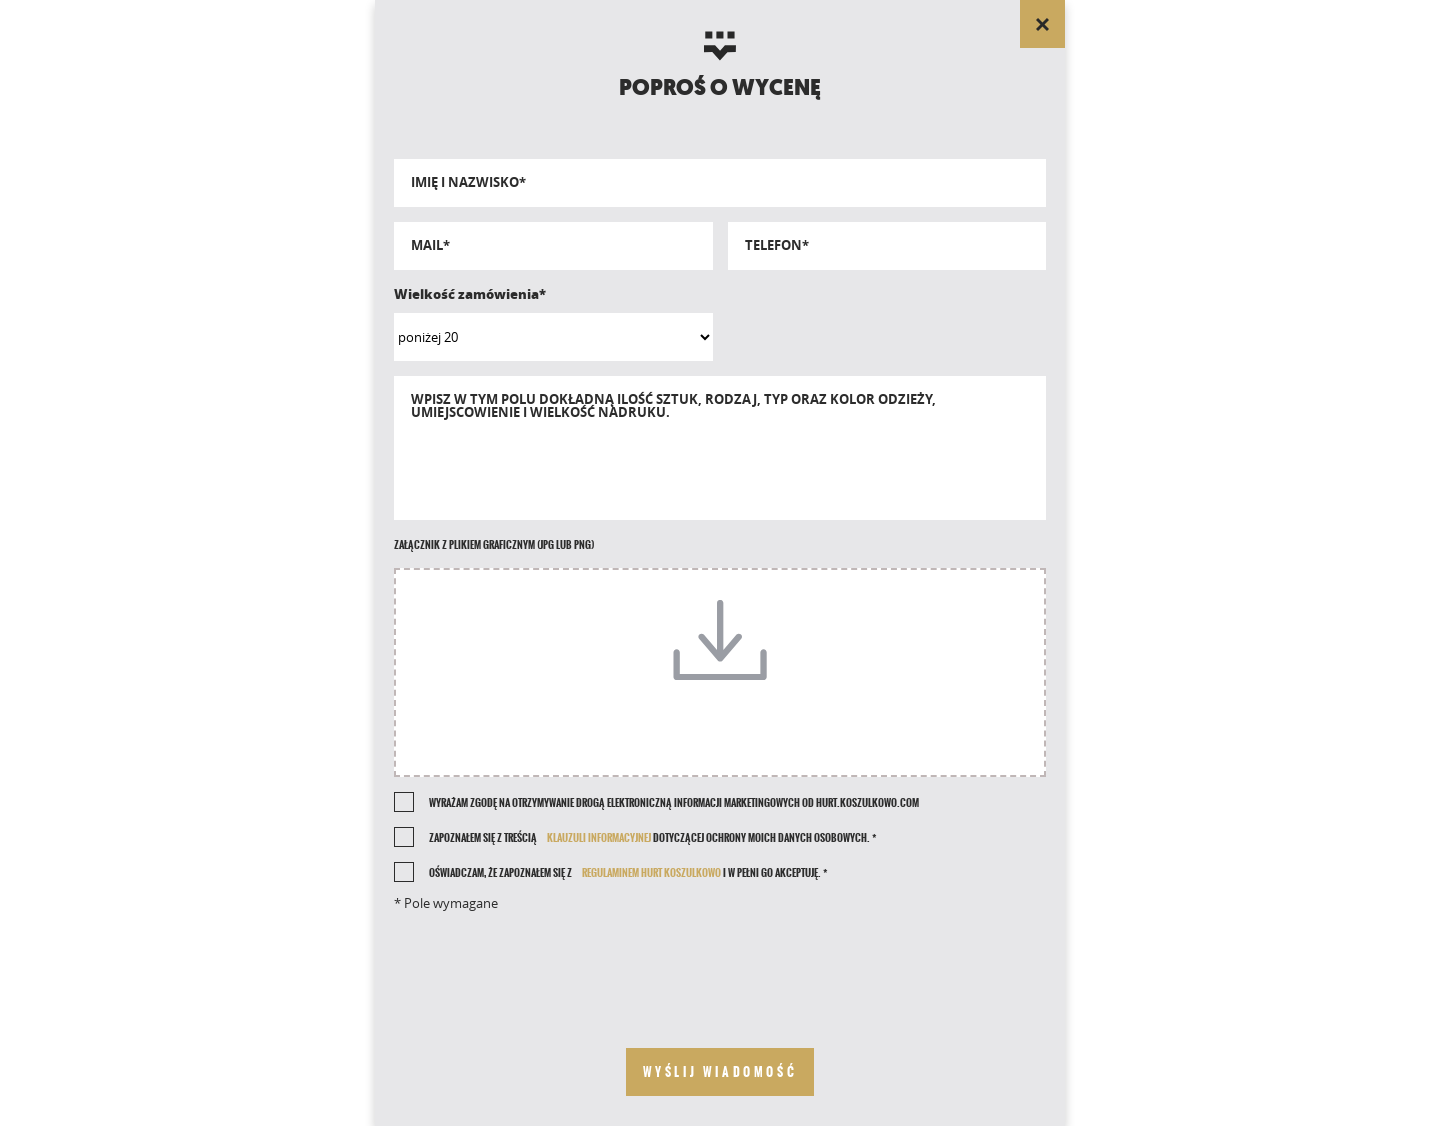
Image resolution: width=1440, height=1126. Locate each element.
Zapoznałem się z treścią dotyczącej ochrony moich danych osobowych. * (652, 838)
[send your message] (720, 1072)
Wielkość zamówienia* (470, 294)
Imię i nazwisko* (468, 182)
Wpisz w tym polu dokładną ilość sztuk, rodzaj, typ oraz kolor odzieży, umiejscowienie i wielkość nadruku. (673, 406)
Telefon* (777, 245)
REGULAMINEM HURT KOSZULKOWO (651, 873)
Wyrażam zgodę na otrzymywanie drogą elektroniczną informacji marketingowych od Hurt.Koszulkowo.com (674, 803)
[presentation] (720, 964)
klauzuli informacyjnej (599, 838)
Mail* (430, 245)
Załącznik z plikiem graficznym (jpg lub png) (494, 545)
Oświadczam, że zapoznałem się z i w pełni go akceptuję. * (628, 873)
